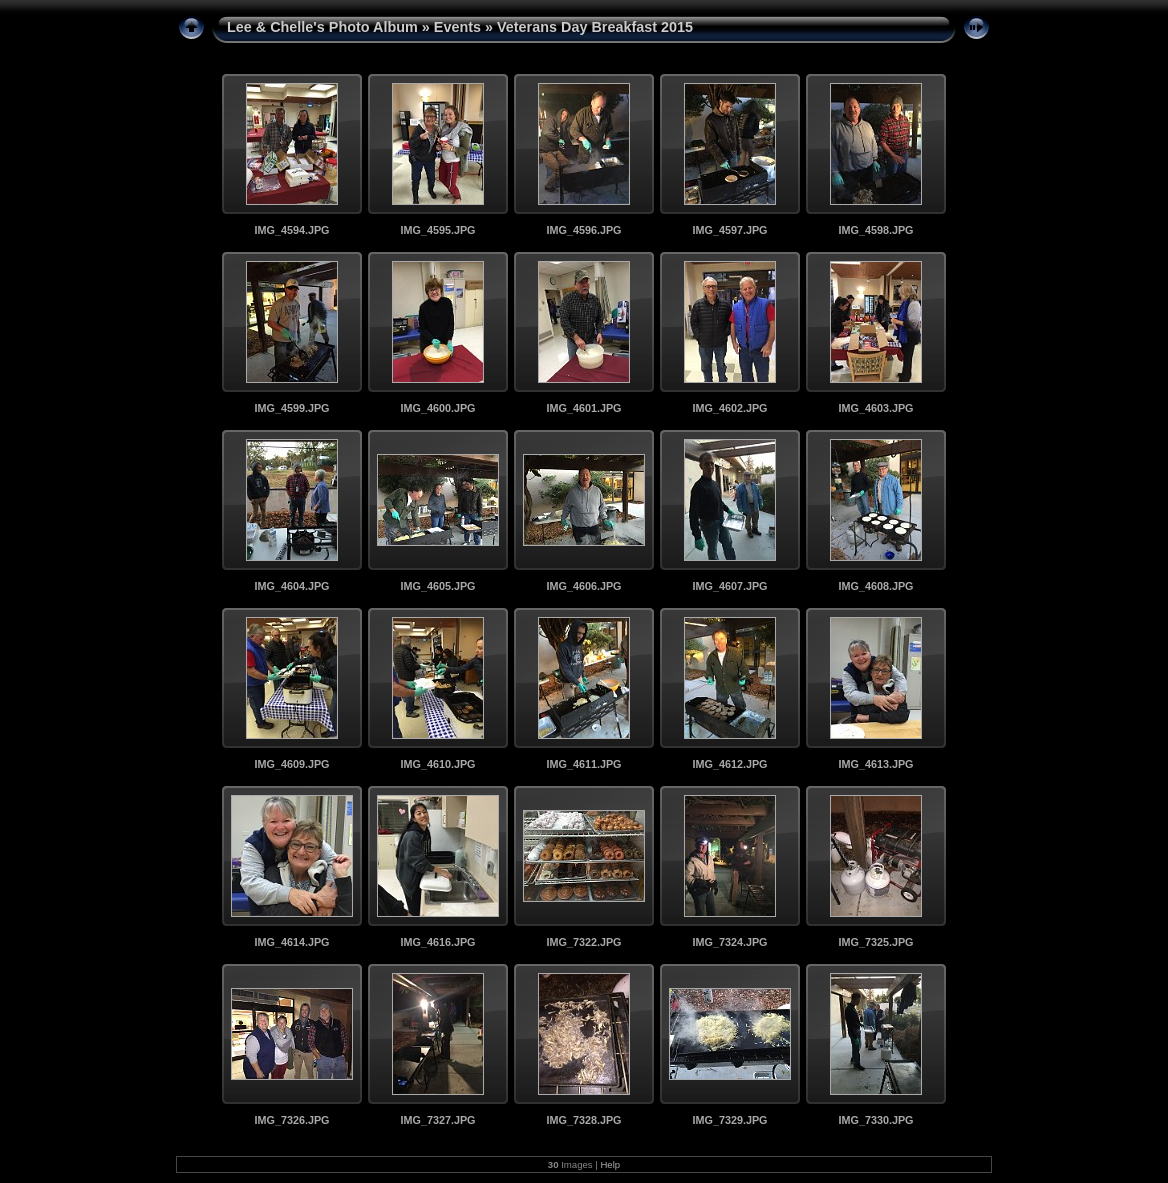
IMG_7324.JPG (729, 942)
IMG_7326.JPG (291, 1120)
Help (610, 1164)
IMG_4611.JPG (583, 764)
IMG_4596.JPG (583, 230)
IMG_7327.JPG (437, 1120)
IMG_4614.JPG (291, 942)
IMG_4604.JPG (291, 586)
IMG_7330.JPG (875, 1120)
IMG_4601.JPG (583, 408)
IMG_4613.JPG (875, 764)
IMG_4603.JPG (875, 408)
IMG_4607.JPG (729, 586)
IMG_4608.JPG (875, 586)
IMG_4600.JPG (437, 408)
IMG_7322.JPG (583, 942)
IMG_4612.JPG (729, 764)
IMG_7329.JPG (729, 1120)
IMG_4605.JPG (437, 586)
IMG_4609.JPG (291, 764)
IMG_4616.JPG (437, 942)
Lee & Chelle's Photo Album (322, 27)
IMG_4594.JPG (291, 230)
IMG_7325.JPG (875, 942)
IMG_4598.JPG (875, 230)
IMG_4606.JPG (583, 586)
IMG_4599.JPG (291, 408)
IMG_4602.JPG (729, 408)
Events (457, 27)
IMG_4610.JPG (437, 764)
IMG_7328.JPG (583, 1120)
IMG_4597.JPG (729, 230)
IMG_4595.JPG (437, 230)
